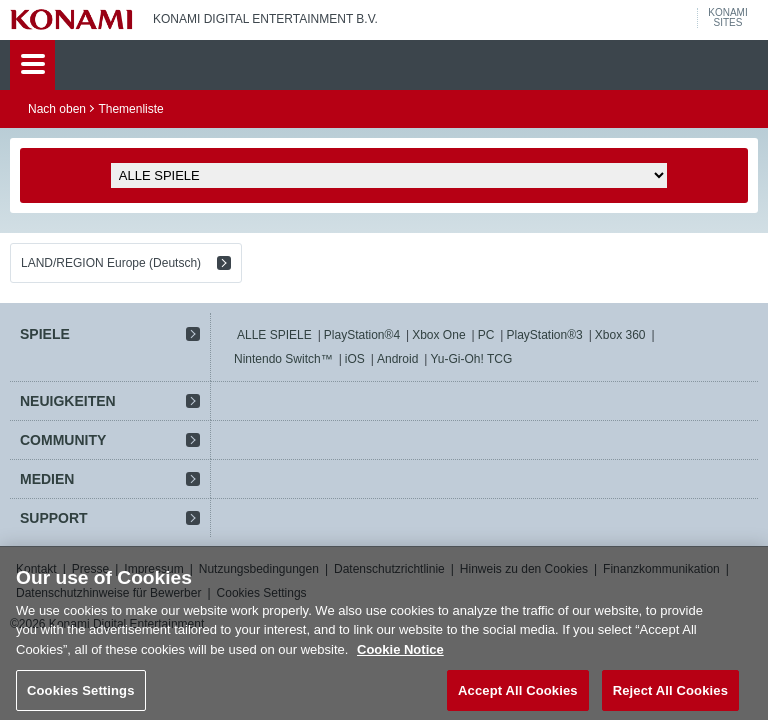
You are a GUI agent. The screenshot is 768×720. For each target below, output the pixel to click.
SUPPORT (54, 518)
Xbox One (438, 335)
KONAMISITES (727, 18)
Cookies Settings (81, 697)
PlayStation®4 (362, 335)
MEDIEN (47, 479)
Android (397, 359)
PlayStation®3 (544, 335)
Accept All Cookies (518, 697)
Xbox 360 (620, 335)
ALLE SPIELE (274, 335)
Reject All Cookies (670, 697)
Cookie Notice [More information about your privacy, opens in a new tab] (400, 656)
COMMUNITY (63, 440)
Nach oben (57, 109)
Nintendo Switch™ (283, 359)
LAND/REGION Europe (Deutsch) (111, 263)
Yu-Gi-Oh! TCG (471, 359)
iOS (355, 359)
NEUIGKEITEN (68, 401)
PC (486, 335)
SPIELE (45, 334)
